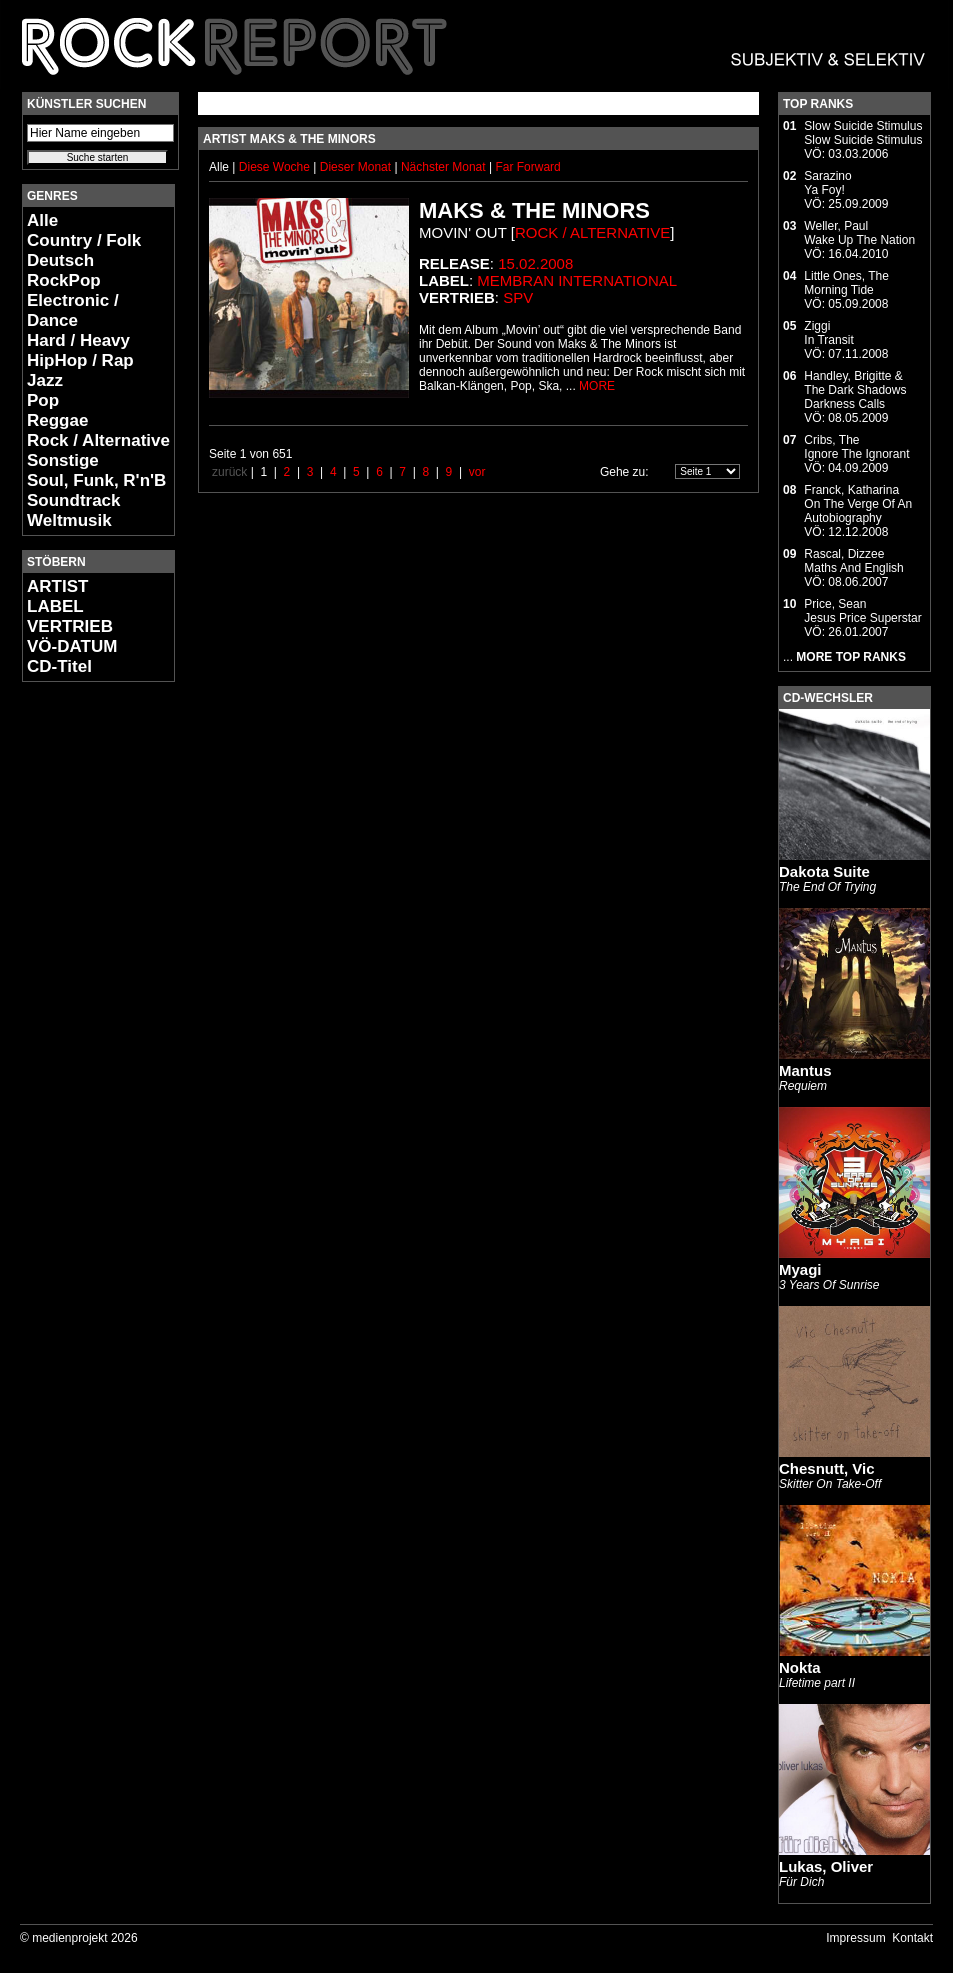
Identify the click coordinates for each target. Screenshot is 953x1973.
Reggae (57, 420)
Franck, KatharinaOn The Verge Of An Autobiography (858, 504)
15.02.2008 (535, 263)
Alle (42, 220)
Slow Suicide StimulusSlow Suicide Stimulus (863, 133)
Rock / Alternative (98, 440)
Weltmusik (69, 520)
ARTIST (57, 586)
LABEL (55, 606)
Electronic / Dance (73, 310)
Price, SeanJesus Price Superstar (862, 611)
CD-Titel (59, 666)
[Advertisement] (82, 996)
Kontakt (912, 1938)
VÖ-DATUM (72, 646)
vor (477, 472)
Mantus (805, 1070)
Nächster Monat (443, 167)
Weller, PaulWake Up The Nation (859, 233)
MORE (597, 386)
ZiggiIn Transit (828, 333)
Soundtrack (74, 500)
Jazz (45, 380)
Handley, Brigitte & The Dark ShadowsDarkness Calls (855, 390)
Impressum (855, 1938)
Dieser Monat (357, 167)
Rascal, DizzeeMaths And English (853, 561)
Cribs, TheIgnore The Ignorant (856, 447)
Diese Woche (276, 167)
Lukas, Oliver (826, 1866)
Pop (43, 400)
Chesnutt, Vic (827, 1468)
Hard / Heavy (78, 340)
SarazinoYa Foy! (827, 183)
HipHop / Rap (80, 360)
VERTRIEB (70, 626)
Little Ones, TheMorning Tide (846, 283)
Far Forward (527, 167)
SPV (518, 297)
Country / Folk (84, 240)
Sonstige (63, 460)
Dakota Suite (824, 871)
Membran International (577, 280)
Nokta (800, 1667)
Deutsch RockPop (64, 270)
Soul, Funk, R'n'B (96, 480)
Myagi (800, 1269)
